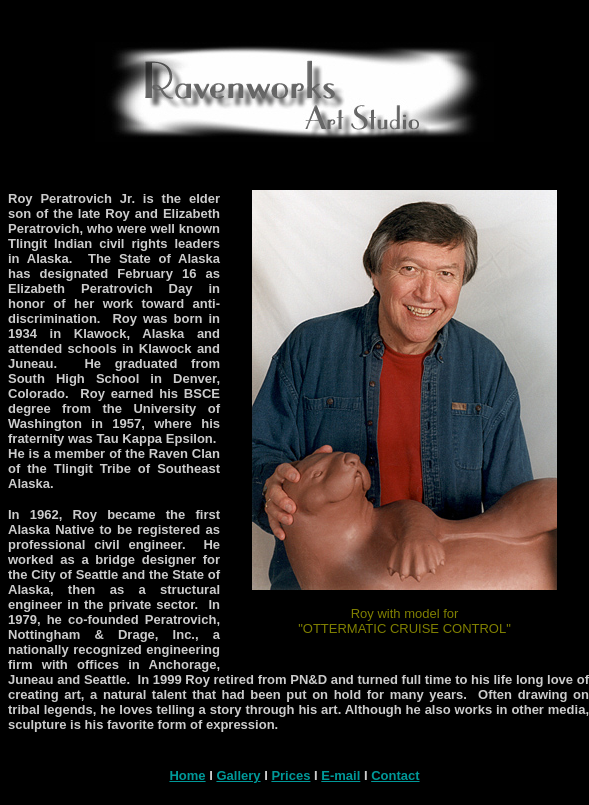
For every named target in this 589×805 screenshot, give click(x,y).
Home (187, 775)
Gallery (238, 775)
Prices (290, 775)
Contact (395, 775)
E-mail (340, 775)
